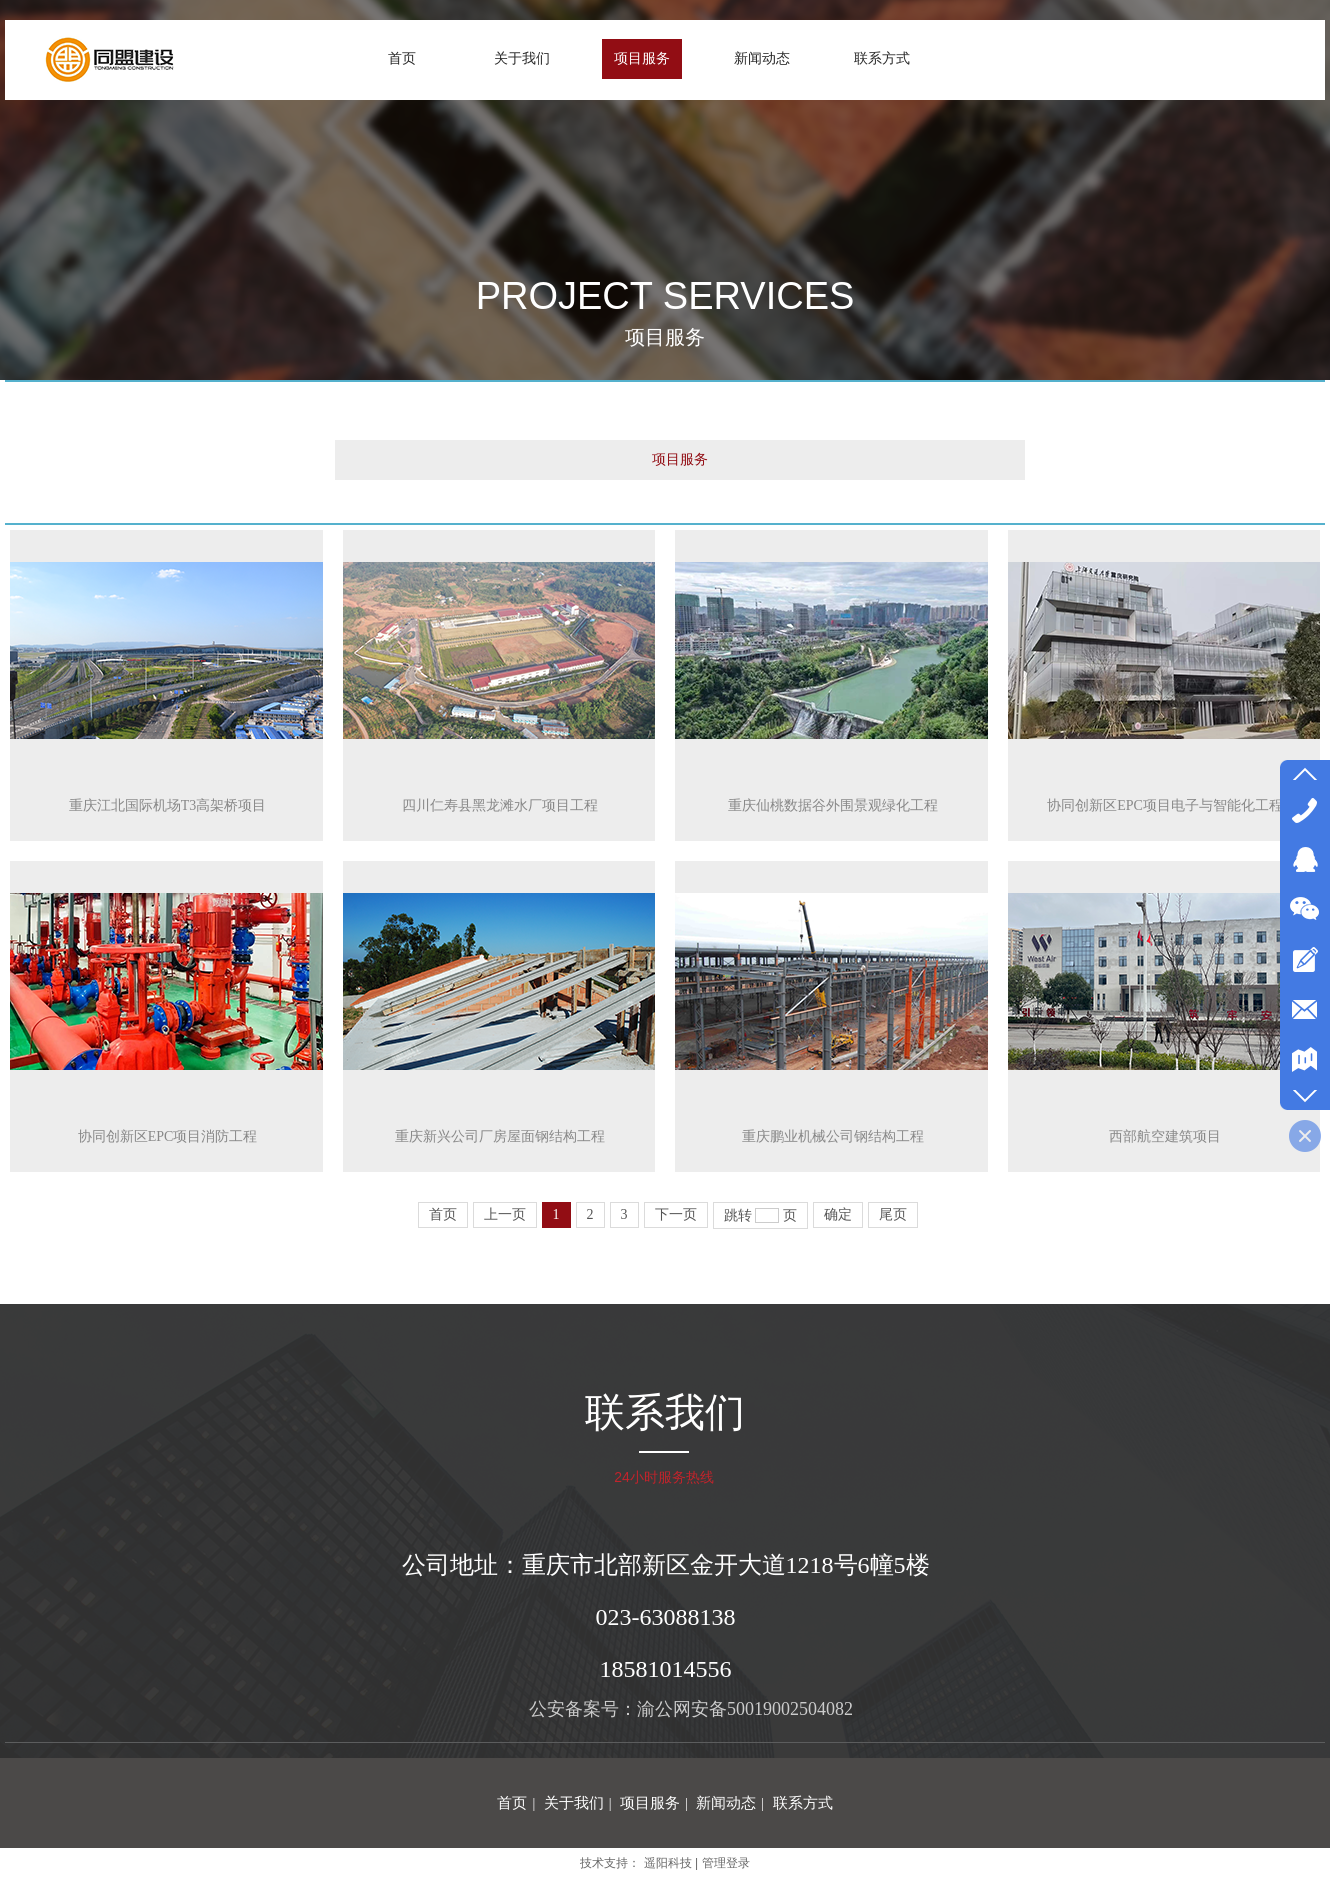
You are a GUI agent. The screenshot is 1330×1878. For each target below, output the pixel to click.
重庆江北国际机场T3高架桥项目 (168, 805)
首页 (512, 1803)
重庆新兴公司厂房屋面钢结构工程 (500, 1136)
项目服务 (680, 459)
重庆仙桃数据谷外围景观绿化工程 (833, 805)
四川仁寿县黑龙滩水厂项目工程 (500, 805)
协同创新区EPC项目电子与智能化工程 (1165, 805)
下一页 (676, 1214)
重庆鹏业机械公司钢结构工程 (833, 1136)
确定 (838, 1214)
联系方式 (803, 1803)
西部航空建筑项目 (1165, 1136)
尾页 (893, 1214)
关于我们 (574, 1803)
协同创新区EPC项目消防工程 (168, 1136)
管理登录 (726, 1863)
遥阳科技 (668, 1863)
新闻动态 (726, 1803)
